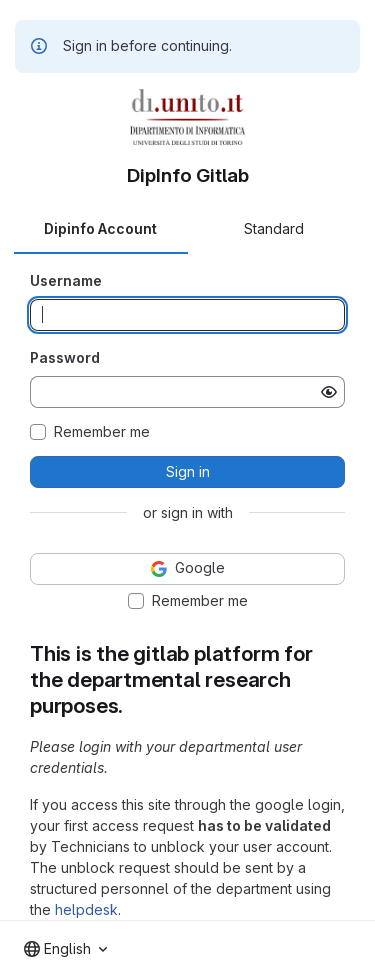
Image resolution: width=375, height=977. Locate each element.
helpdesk (86, 909)
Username (66, 280)
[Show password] (329, 392)
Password (65, 357)
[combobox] (65, 949)
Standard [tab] (274, 228)
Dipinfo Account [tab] (100, 228)
